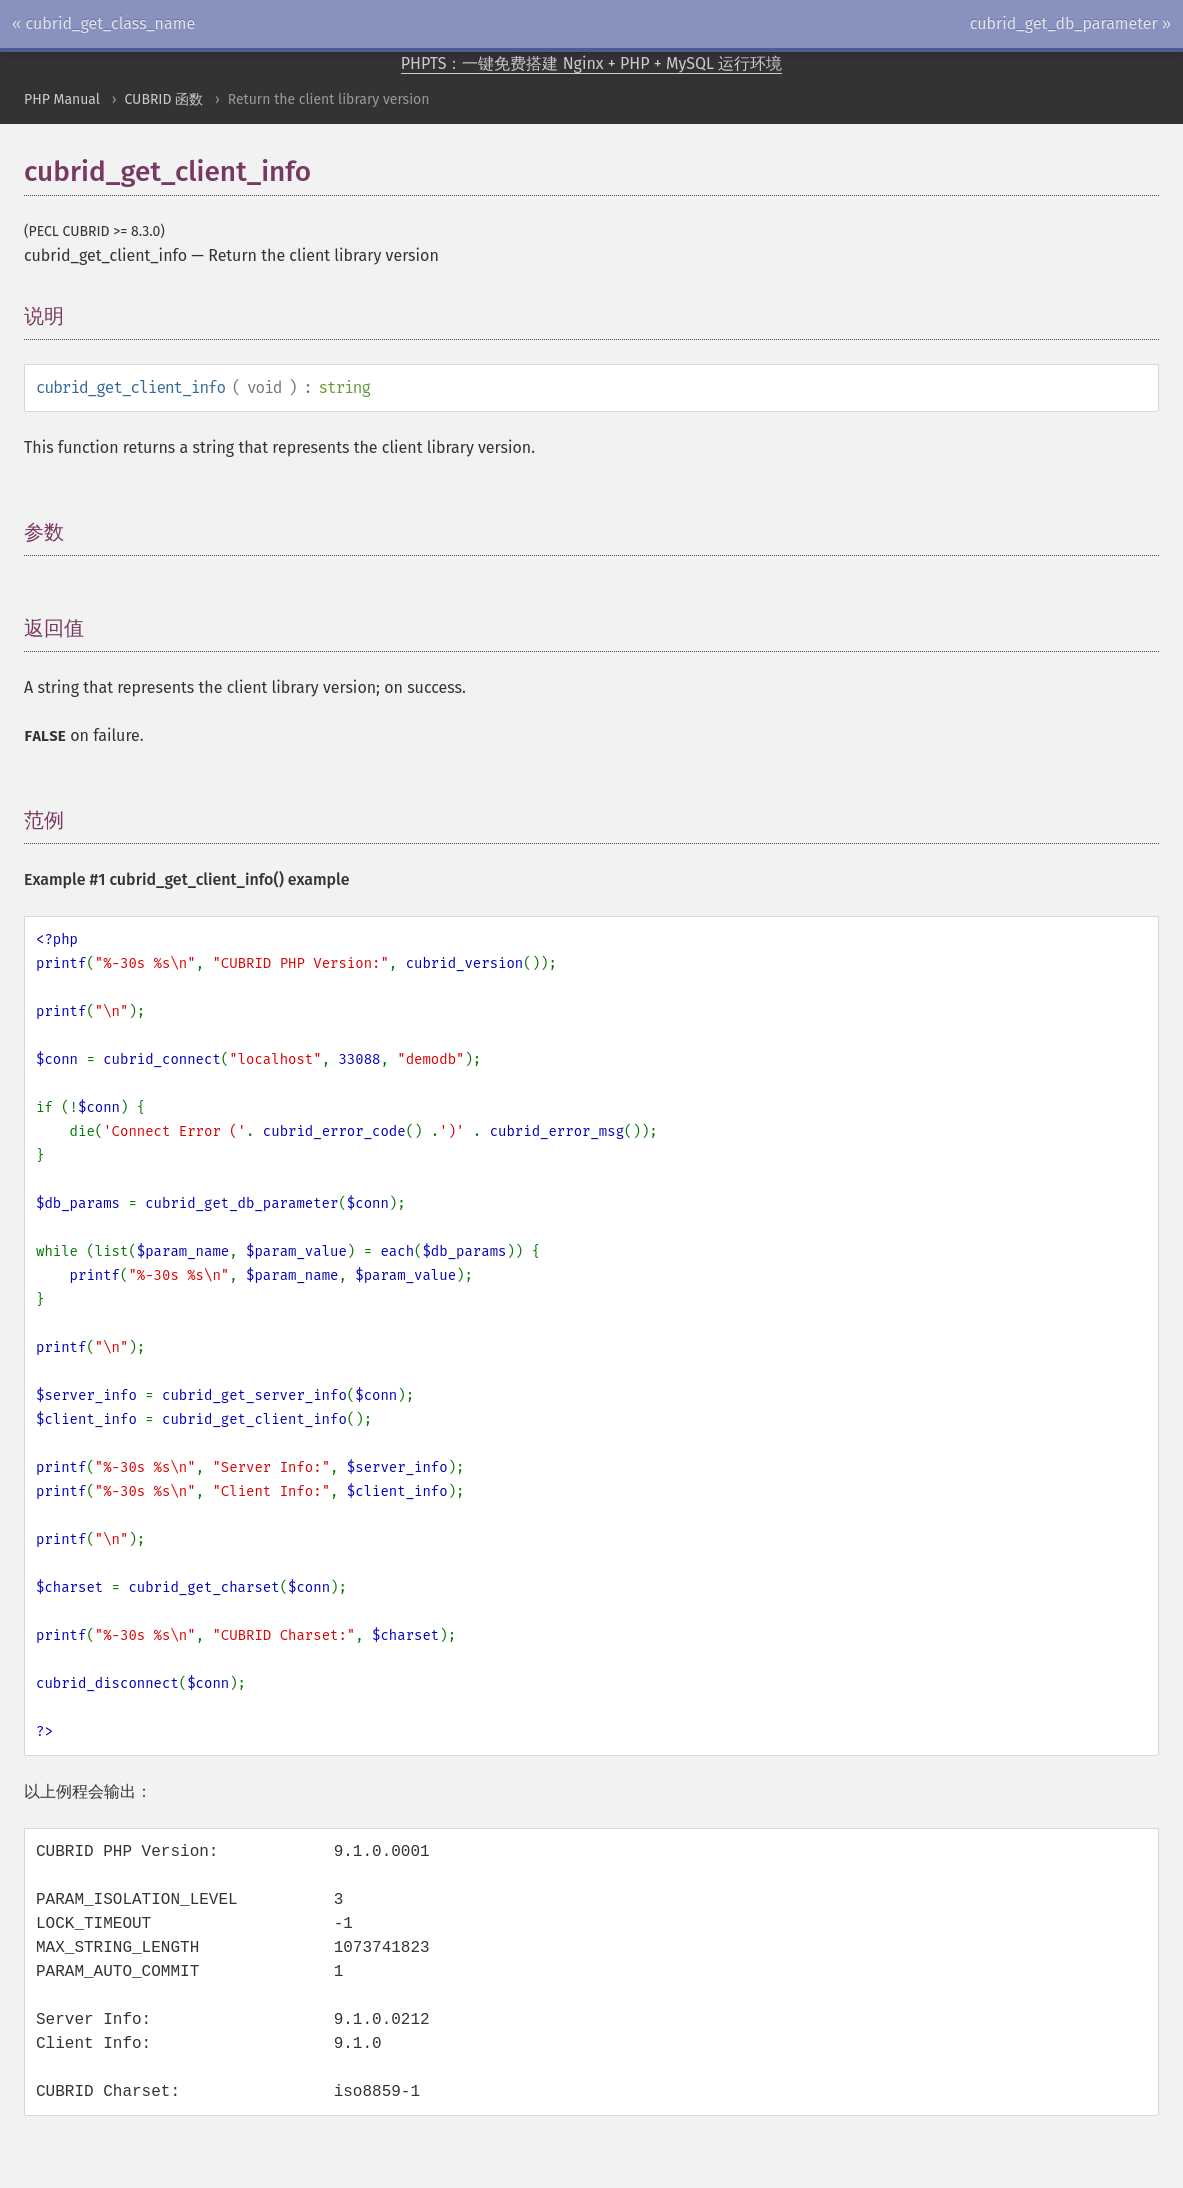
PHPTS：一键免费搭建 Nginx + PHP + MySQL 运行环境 (592, 63)
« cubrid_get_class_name (103, 23)
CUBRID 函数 (163, 99)
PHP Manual (62, 99)
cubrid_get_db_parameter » (1070, 23)
